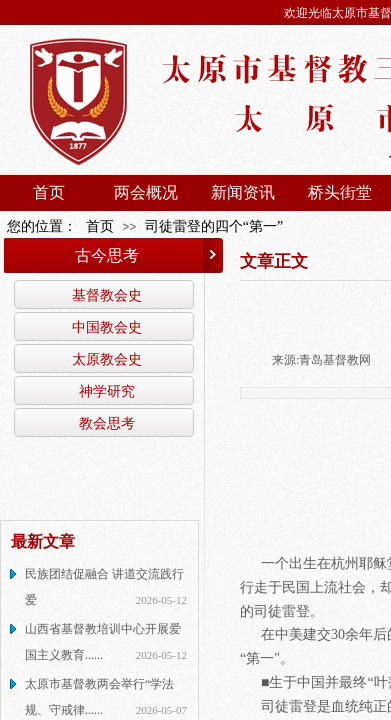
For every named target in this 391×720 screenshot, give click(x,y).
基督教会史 (107, 295)
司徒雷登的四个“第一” (214, 226)
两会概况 (146, 192)
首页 (49, 192)
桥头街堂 (340, 192)
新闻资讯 (243, 192)
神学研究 (107, 391)
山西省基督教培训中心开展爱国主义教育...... (103, 642)
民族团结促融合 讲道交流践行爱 (104, 587)
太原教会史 (107, 359)
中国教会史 (107, 327)
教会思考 (107, 423)
